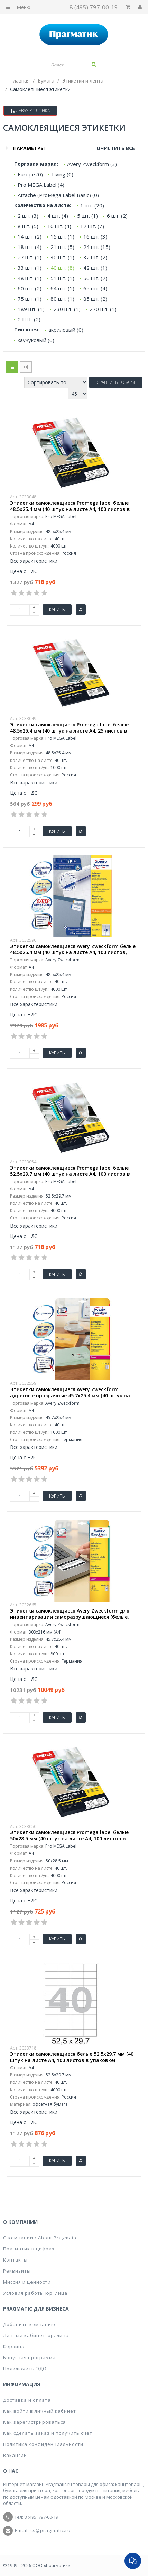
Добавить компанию (29, 2324)
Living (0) (62, 174)
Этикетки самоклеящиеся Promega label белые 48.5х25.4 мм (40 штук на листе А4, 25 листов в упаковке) (69, 731)
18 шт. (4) (29, 246)
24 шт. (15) (96, 246)
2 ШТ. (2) (29, 319)
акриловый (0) (65, 329)
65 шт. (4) (95, 288)
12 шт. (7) (92, 226)
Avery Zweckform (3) (92, 164)
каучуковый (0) (36, 340)
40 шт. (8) (62, 267)
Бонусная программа (29, 2357)
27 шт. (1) (29, 257)
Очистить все (115, 148)
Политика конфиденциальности (43, 2444)
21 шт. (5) (62, 246)
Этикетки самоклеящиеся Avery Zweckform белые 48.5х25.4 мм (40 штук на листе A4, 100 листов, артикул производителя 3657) (73, 952)
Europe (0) (30, 174)
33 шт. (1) (29, 267)
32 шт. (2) (95, 257)
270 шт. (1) (103, 309)
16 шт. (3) (95, 236)
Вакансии (15, 2455)
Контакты (15, 2260)
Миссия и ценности (27, 2282)
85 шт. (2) (95, 298)
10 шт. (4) (59, 226)
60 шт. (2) (29, 288)
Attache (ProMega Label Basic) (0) (58, 195)
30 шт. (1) (62, 257)
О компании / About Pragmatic (40, 2238)
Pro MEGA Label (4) (41, 184)
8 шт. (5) (28, 226)
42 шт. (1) (95, 267)
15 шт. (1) (62, 236)
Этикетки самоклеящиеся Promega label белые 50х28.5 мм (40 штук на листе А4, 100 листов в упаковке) (69, 1838)
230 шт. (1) (67, 309)
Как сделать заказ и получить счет (47, 2433)
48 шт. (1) (29, 277)
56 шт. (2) (95, 277)
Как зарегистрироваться (34, 2422)
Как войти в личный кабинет (39, 2411)
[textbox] (74, 64)
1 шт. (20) (92, 205)
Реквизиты (17, 2271)
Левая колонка (30, 111)
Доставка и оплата (27, 2400)
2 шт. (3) (28, 215)
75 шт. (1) (29, 298)
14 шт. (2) (29, 236)
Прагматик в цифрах (29, 2249)
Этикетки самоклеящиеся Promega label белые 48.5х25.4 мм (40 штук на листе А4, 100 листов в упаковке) (70, 509)
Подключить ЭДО (25, 2368)
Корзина (14, 2346)
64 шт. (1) (62, 288)
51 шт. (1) (62, 277)
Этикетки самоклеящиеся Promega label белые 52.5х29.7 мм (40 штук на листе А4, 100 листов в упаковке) (70, 1174)
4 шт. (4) (57, 215)
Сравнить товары (115, 382)
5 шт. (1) (87, 215)
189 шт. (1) (31, 309)
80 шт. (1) (62, 298)
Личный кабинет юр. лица (36, 2335)
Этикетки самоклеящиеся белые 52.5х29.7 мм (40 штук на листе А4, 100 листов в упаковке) (71, 2057)
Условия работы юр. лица (35, 2293)
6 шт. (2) (117, 215)
